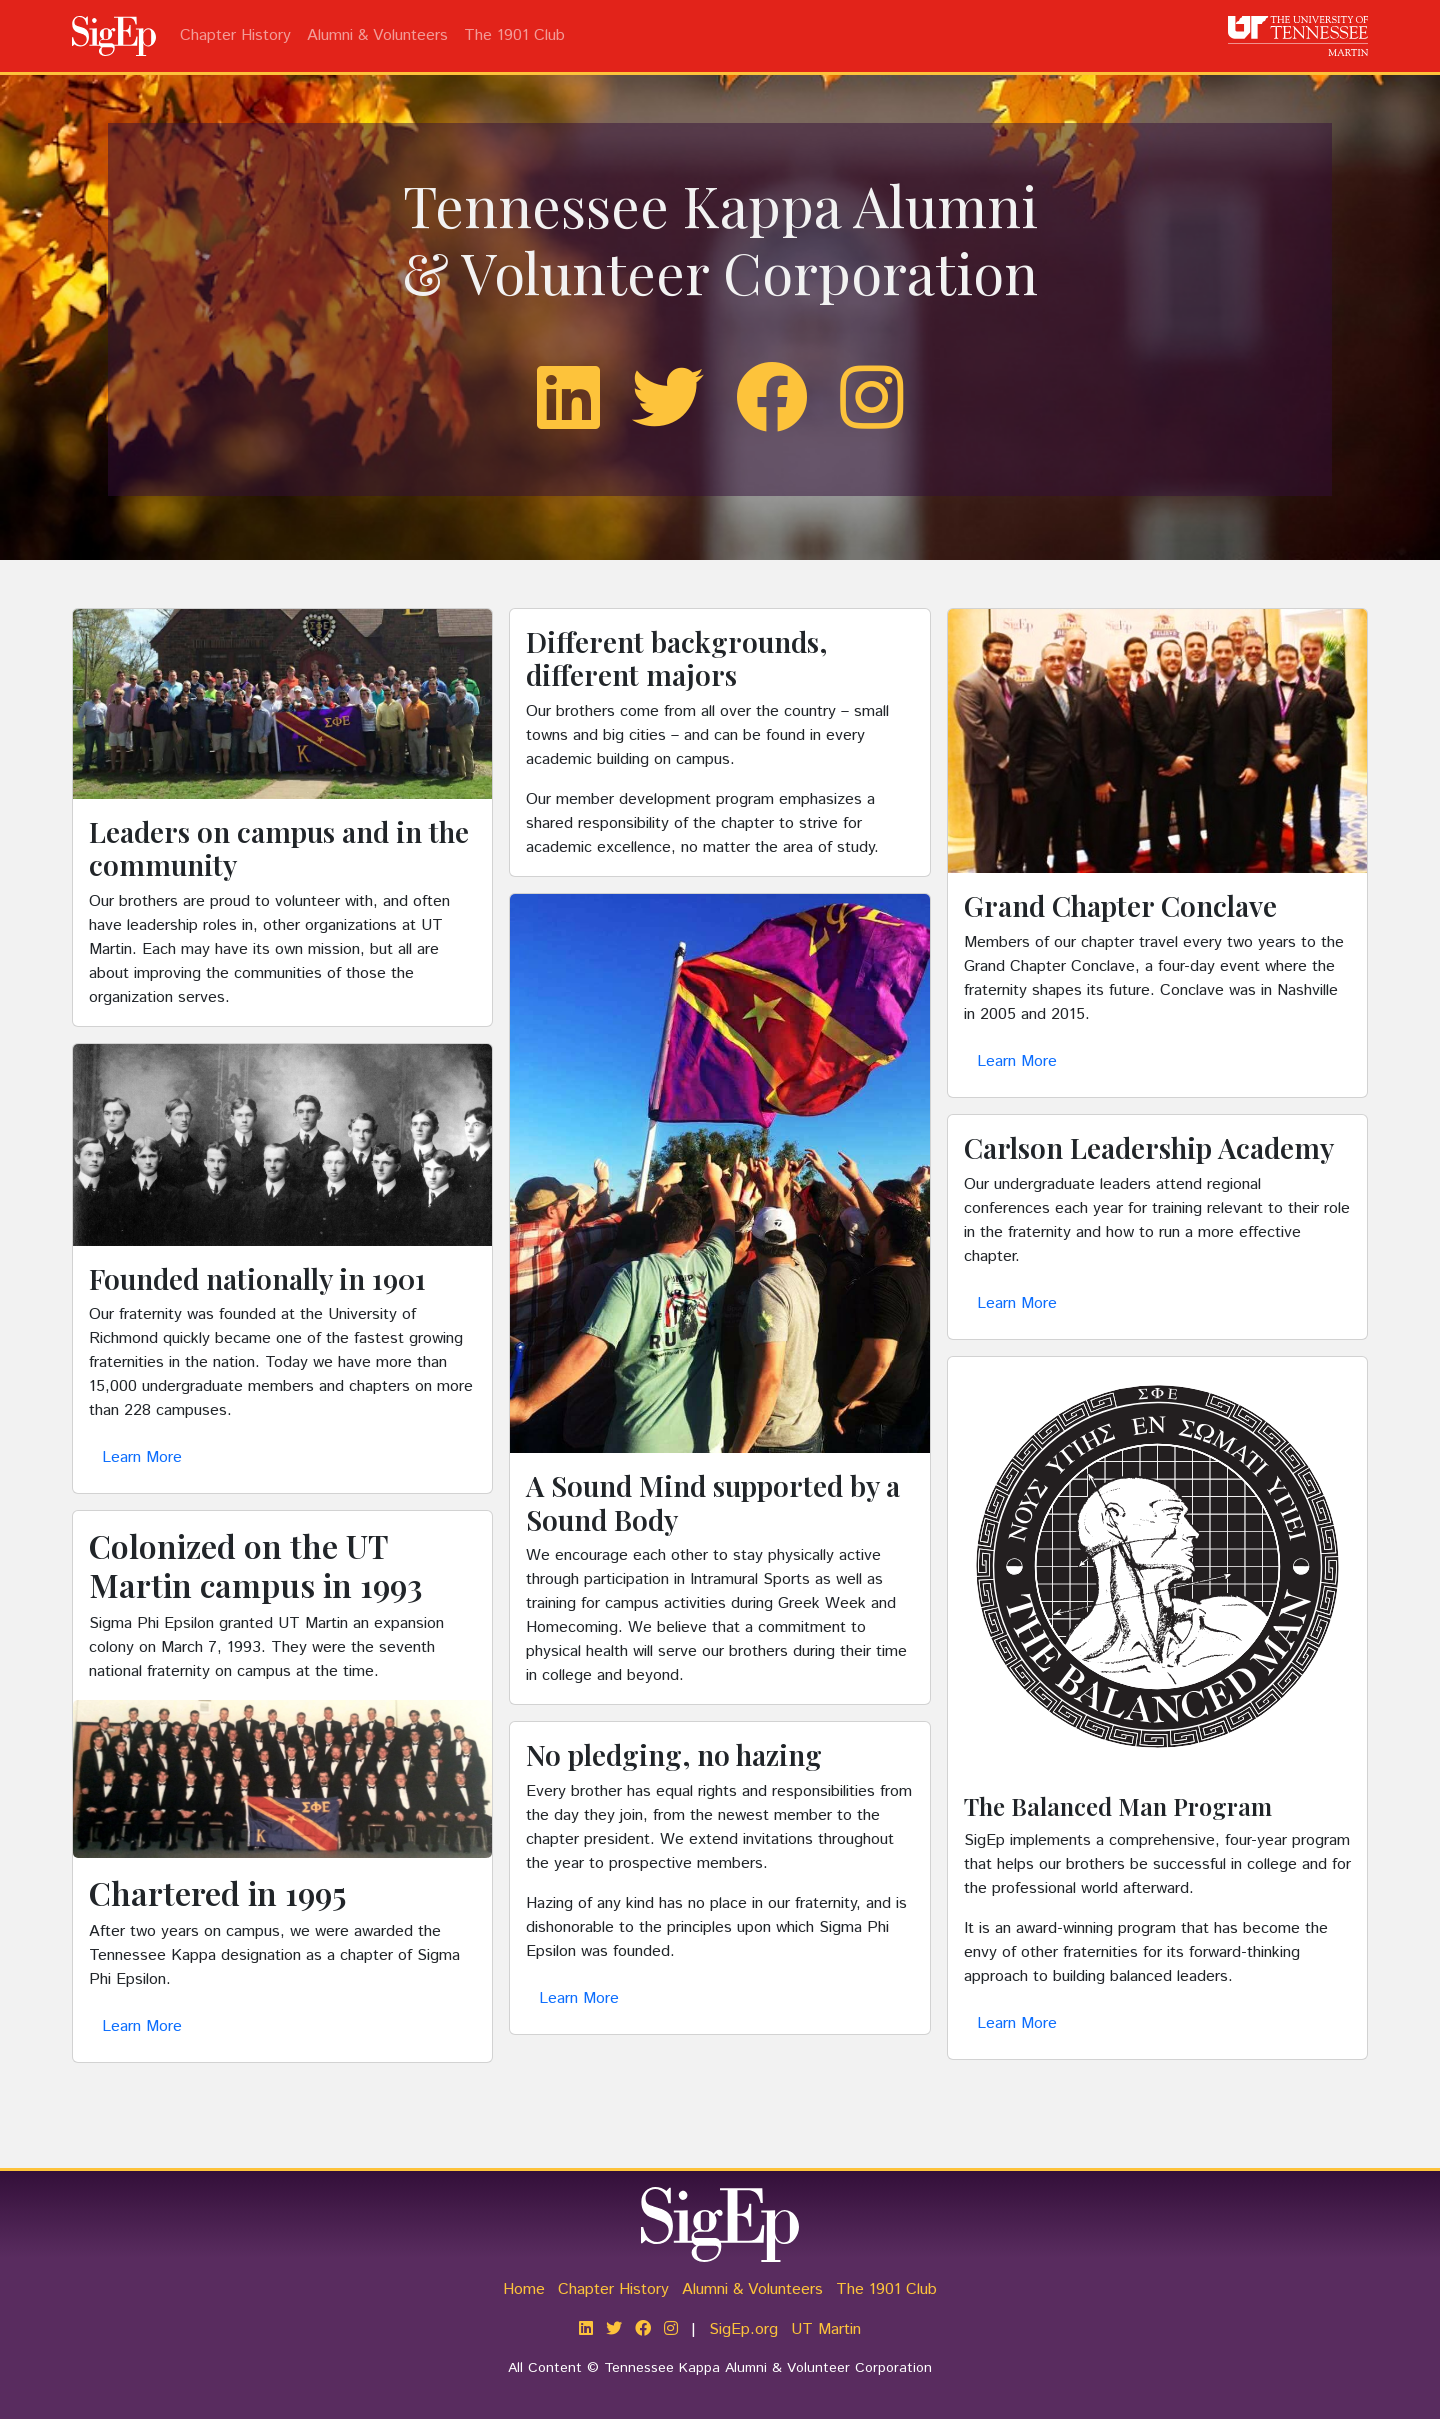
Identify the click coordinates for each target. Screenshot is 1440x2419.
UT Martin (826, 2329)
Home (524, 2289)
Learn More (142, 1457)
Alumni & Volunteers (377, 35)
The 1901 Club (514, 35)
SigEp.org (743, 2329)
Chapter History (235, 35)
